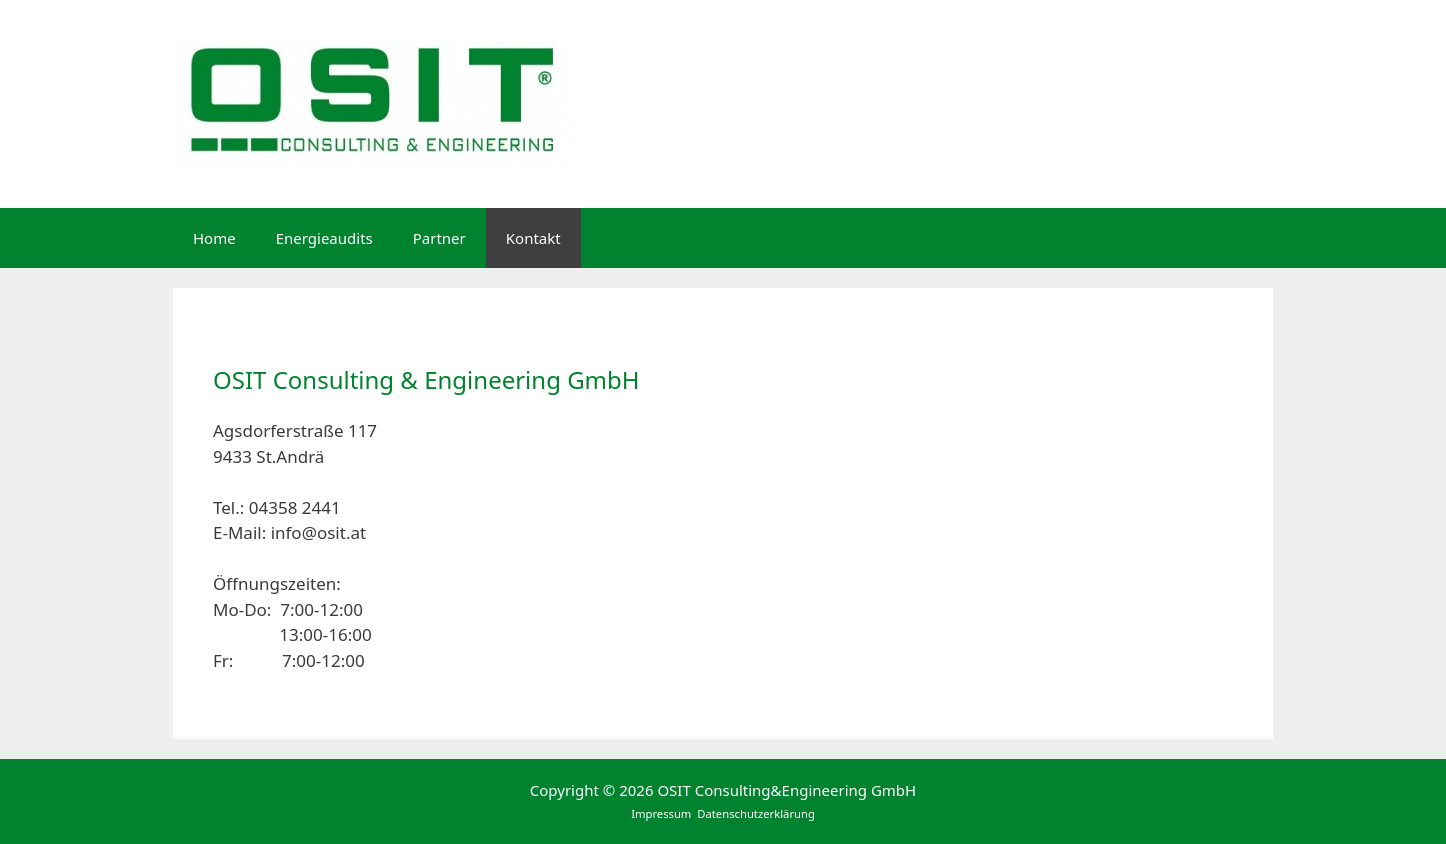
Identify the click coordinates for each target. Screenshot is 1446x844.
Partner (439, 238)
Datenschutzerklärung (756, 813)
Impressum (662, 813)
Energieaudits (324, 238)
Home (214, 238)
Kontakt (533, 238)
